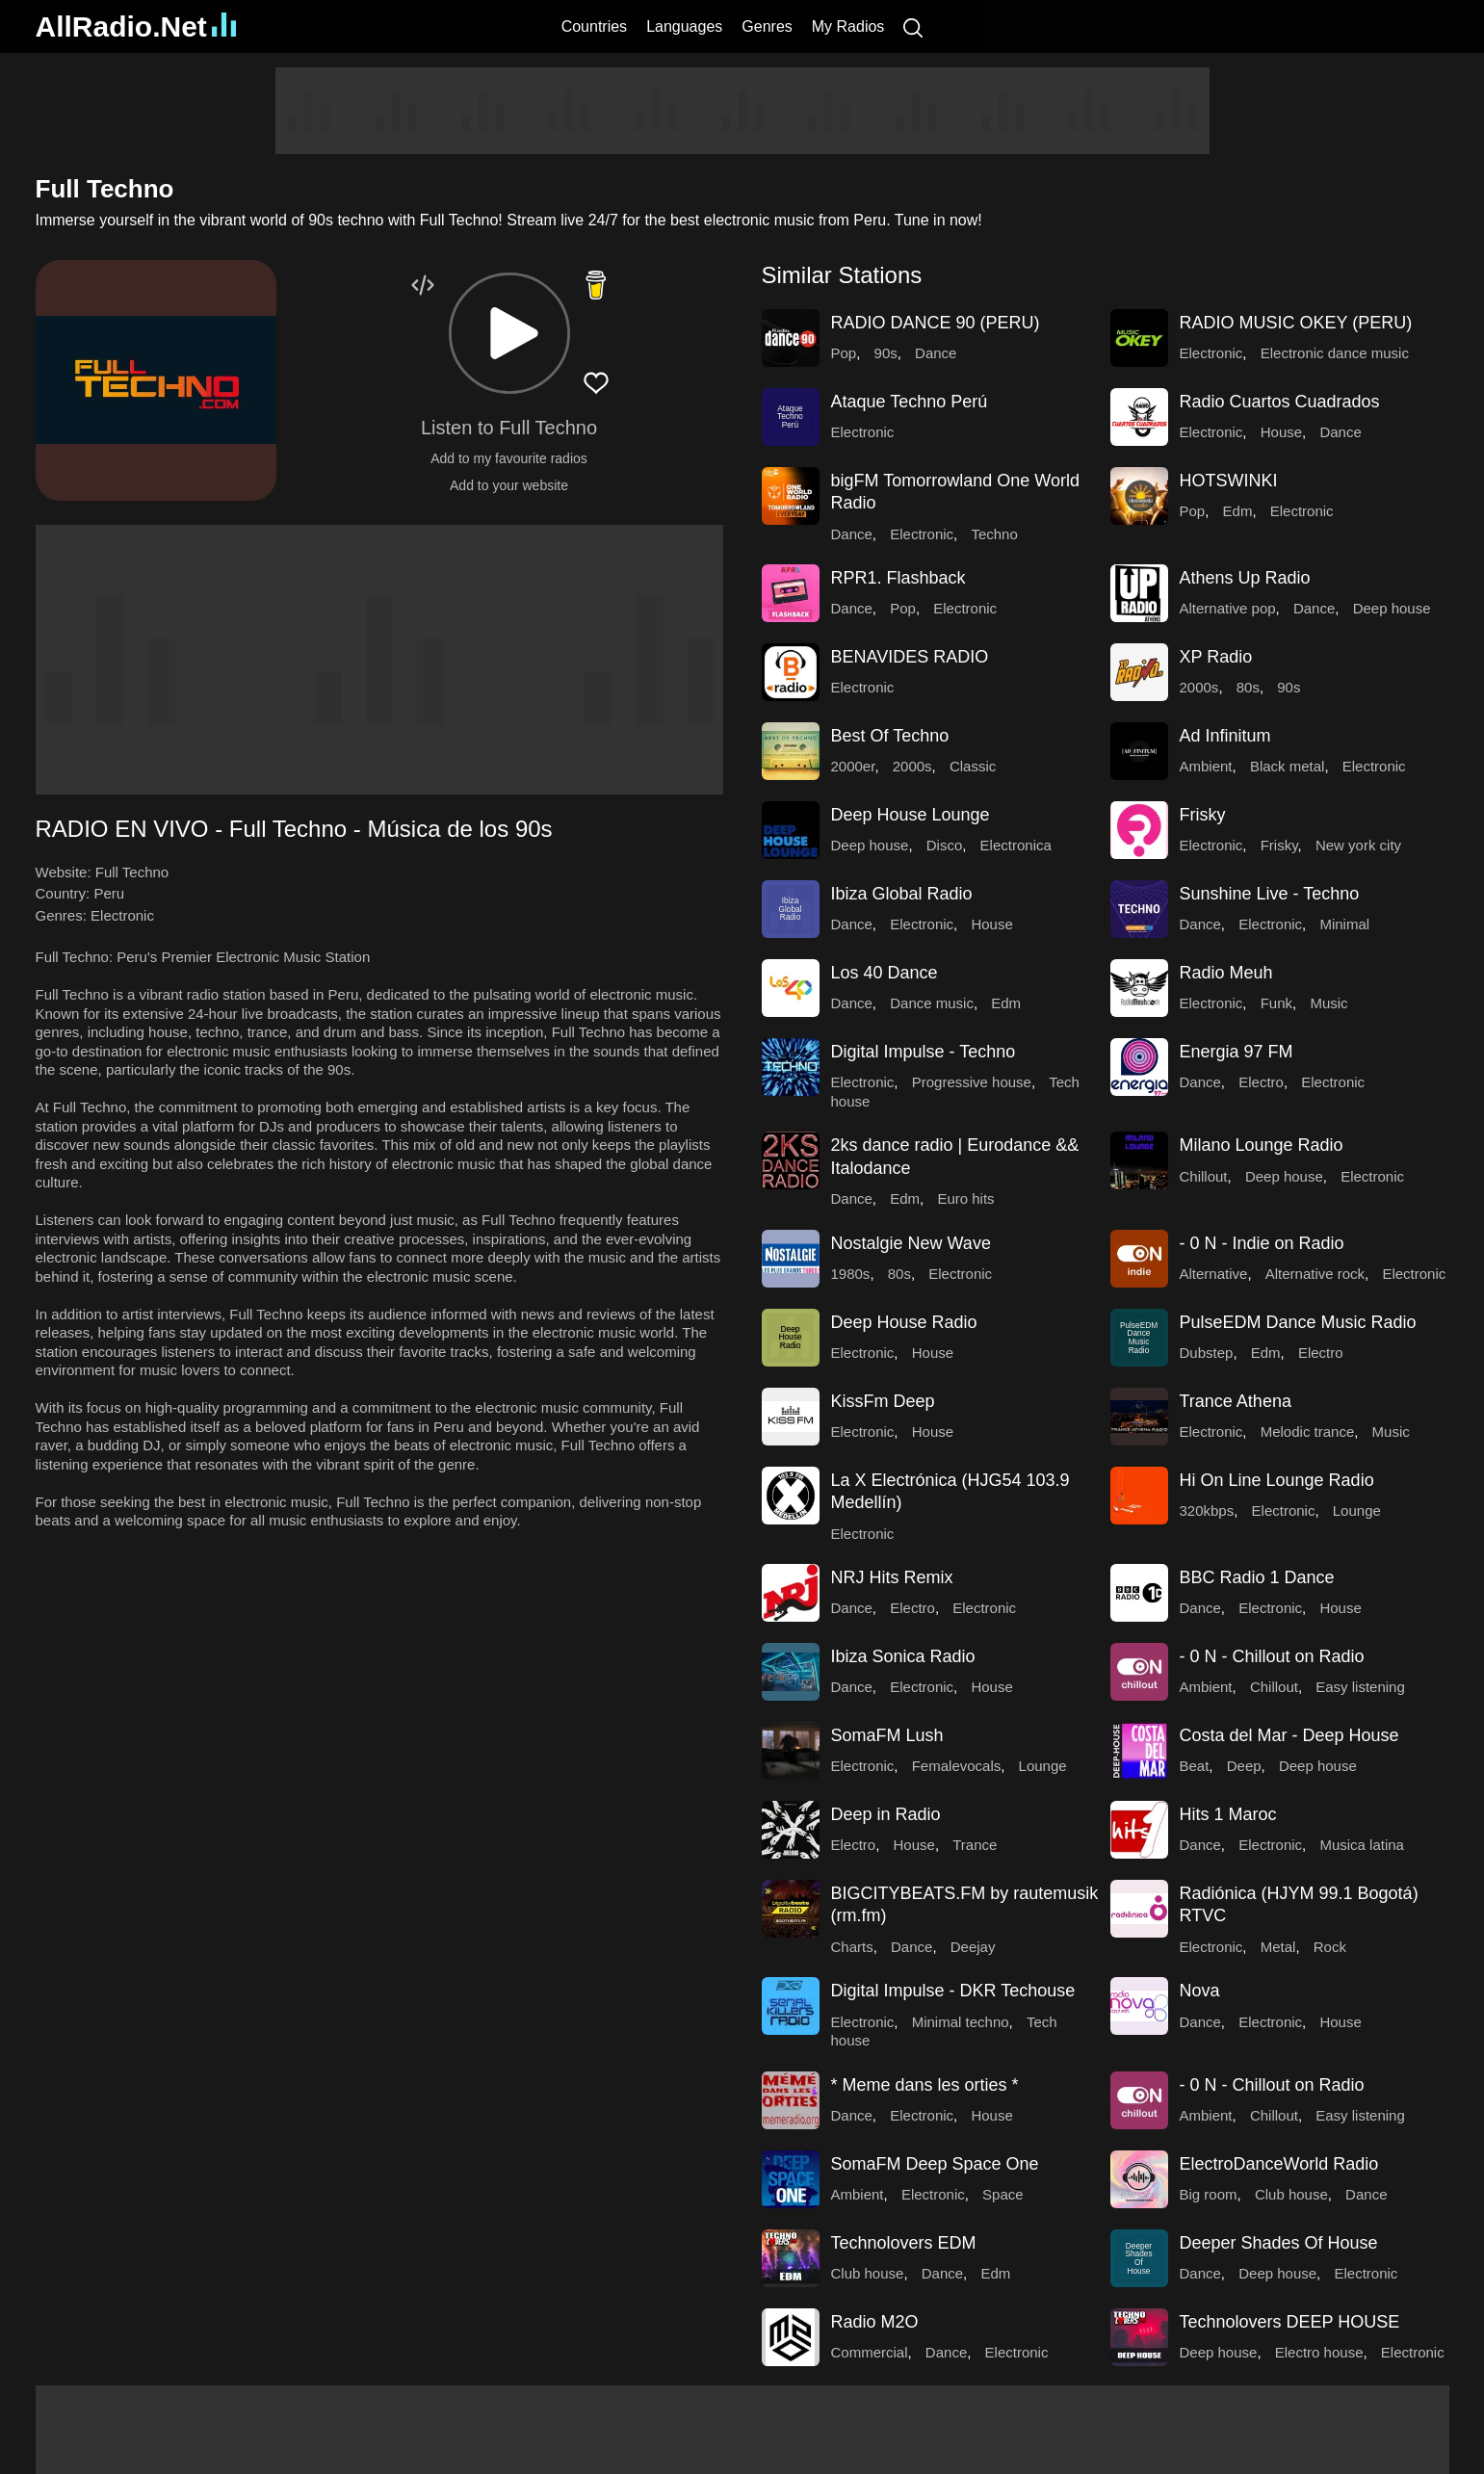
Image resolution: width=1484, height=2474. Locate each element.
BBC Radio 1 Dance (1257, 1577)
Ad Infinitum (1225, 735)
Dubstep (1207, 1352)
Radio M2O (875, 2321)
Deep (1244, 1766)
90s (886, 353)
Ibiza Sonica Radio (903, 1656)
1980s (851, 1273)
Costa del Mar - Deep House (1289, 1735)
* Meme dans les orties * (925, 2085)
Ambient (1206, 766)
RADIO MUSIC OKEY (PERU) (1296, 322)
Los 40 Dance (884, 972)
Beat (1195, 1766)
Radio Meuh (1226, 972)
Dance (935, 353)
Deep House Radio (904, 1322)
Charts (852, 1947)
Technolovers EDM (903, 2243)
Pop (844, 353)
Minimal (1344, 924)
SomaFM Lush (887, 1735)
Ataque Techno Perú (909, 401)
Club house (1291, 2194)
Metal (1278, 1947)
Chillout (1204, 1176)
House (1281, 432)
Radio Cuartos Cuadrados (1280, 401)
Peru (108, 893)
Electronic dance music (1335, 353)
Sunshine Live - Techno (1270, 893)
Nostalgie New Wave (911, 1243)
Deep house (1392, 608)
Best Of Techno (890, 735)
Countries (594, 26)
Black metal (1287, 766)
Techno (994, 534)
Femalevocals (957, 1766)
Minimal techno (960, 2022)
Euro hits (965, 1198)
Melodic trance (1308, 1431)
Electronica (1016, 845)
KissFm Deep (883, 1401)
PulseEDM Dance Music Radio (1298, 1322)
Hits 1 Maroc (1228, 1814)
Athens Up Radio (1245, 577)
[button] (509, 333)
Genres (767, 26)
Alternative (1214, 1273)
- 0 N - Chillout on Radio (1272, 1656)
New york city (1358, 845)
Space (1003, 2194)
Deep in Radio (886, 1814)
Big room (1208, 2194)
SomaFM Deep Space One (935, 2164)
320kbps (1207, 1510)
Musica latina (1361, 1844)
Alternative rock (1315, 1273)
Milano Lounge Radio (1261, 1145)
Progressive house (971, 1082)
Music (1328, 1003)
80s (1248, 687)
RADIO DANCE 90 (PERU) (935, 322)
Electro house (1319, 2352)
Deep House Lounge (910, 814)
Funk (1276, 1003)
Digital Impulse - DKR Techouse (953, 1990)
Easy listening (1360, 1687)
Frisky (1203, 814)
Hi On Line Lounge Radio (1277, 1480)
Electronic (122, 915)
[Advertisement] (742, 110)
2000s (1199, 687)
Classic (973, 766)
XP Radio (1216, 656)
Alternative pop (1228, 608)
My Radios (848, 26)
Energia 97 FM (1236, 1051)
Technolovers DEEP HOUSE (1290, 2321)
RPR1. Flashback (898, 577)
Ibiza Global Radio (902, 893)
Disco (944, 845)
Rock (1330, 1947)
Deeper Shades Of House (1279, 2243)
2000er (853, 766)
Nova (1200, 1990)
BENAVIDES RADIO (910, 656)
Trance (974, 1844)
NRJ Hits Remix (892, 1577)
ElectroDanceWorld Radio (1279, 2164)
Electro (1261, 1082)
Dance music (932, 1003)
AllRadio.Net (136, 26)
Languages (684, 26)
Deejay (973, 1947)
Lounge (1357, 1510)
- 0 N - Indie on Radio (1262, 1243)
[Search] (913, 26)
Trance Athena (1235, 1401)
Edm (1238, 511)
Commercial (869, 2352)
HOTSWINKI (1229, 480)
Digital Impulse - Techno (923, 1051)
